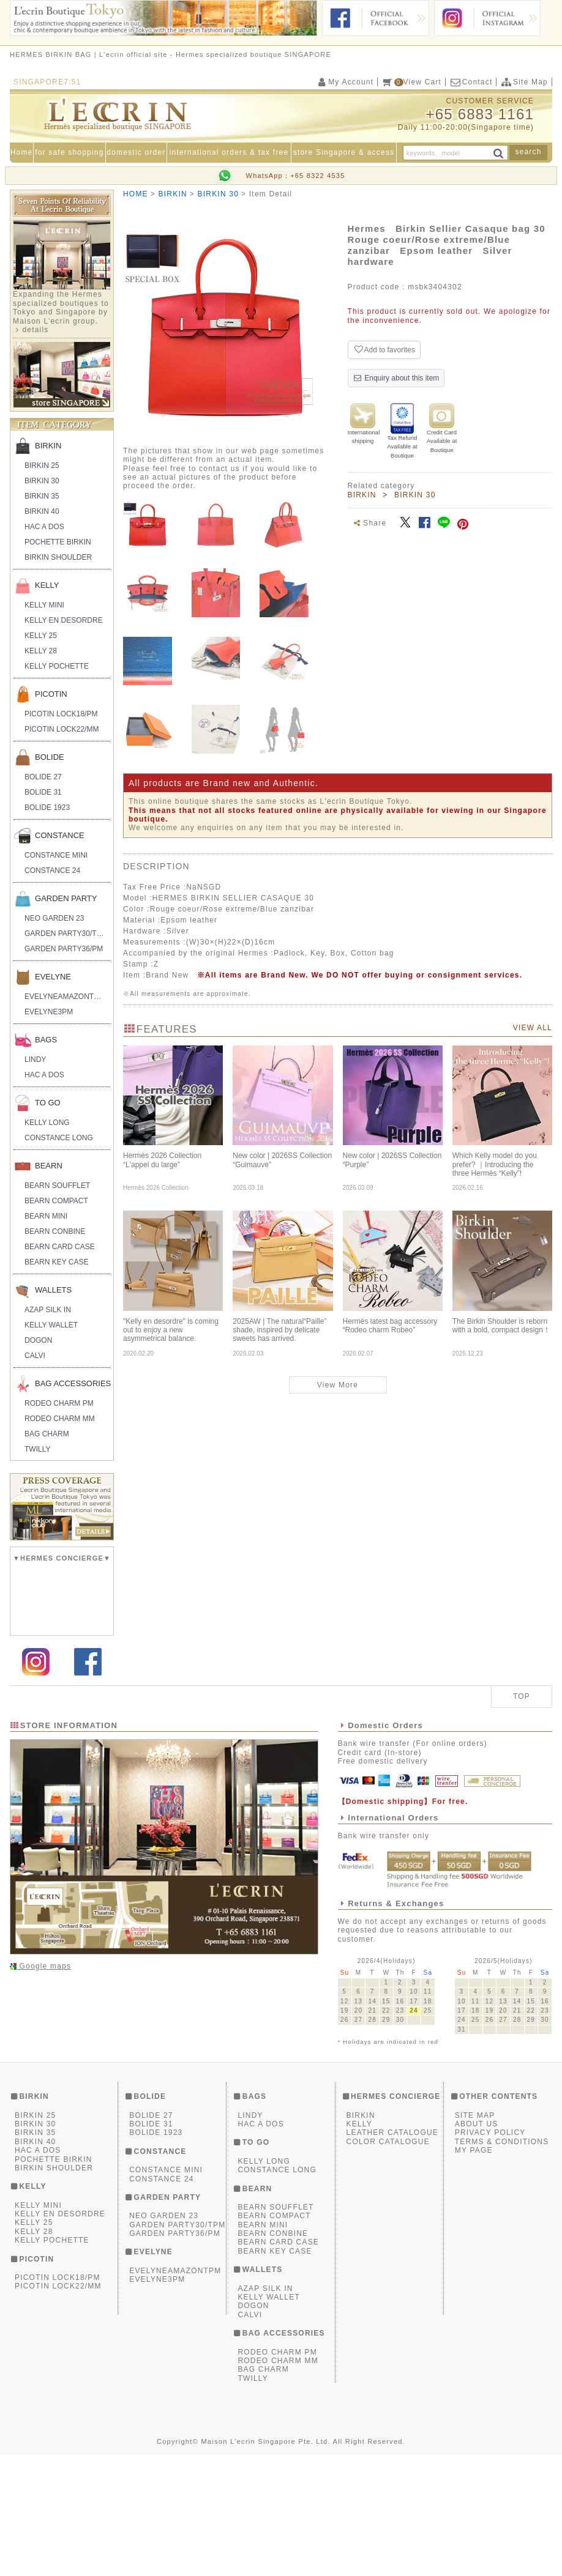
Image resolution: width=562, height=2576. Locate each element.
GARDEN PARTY (66, 898)
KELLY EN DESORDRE (63, 620)
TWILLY (37, 1449)
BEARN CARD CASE (59, 1246)
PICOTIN (51, 694)
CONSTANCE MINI (56, 855)
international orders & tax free (229, 152)
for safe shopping (69, 152)
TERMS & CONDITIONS (502, 2263)
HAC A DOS (44, 526)
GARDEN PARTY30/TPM (66, 933)
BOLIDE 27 (43, 777)
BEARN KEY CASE (56, 1262)
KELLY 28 (40, 651)
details (35, 329)
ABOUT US (476, 2245)
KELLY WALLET (51, 1325)
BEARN (48, 1165)
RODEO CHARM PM (59, 1403)
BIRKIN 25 (41, 465)
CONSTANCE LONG (58, 1138)
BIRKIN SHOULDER (58, 557)
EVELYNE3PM (48, 1012)
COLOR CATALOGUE (388, 2263)
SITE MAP (475, 2236)
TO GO (48, 1102)
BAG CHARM (46, 1434)
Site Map (524, 82)
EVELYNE (53, 976)
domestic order (136, 152)
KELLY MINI (44, 605)
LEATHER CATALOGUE (392, 2254)
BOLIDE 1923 (47, 807)
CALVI (34, 1355)
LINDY (35, 1059)
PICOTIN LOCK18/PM (60, 714)
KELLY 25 (40, 635)
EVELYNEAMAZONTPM (64, 996)
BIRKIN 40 (41, 511)
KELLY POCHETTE (56, 666)
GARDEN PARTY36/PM (63, 949)
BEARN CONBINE (54, 1231)
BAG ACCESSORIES (72, 1383)
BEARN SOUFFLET (57, 1185)
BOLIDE (49, 757)
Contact (470, 82)
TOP (521, 1818)
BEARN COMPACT (56, 1201)
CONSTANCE (59, 835)
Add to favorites (384, 349)
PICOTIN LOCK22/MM (61, 729)
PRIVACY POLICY (490, 2254)
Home (21, 152)
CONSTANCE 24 (52, 870)
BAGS (46, 1039)
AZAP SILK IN (47, 1309)
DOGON (38, 1340)
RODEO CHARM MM (59, 1418)
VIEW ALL (532, 1027)
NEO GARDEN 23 (54, 918)
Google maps (44, 2087)
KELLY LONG (47, 1122)
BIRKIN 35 (41, 496)
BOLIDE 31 (43, 792)
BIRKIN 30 (41, 481)
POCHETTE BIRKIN (57, 542)
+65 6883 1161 (480, 114)
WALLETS (53, 1289)
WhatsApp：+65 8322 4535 (295, 175)
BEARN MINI (45, 1216)
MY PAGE (474, 2272)
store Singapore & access (344, 152)
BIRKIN (48, 445)
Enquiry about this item (396, 378)
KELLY (47, 585)
